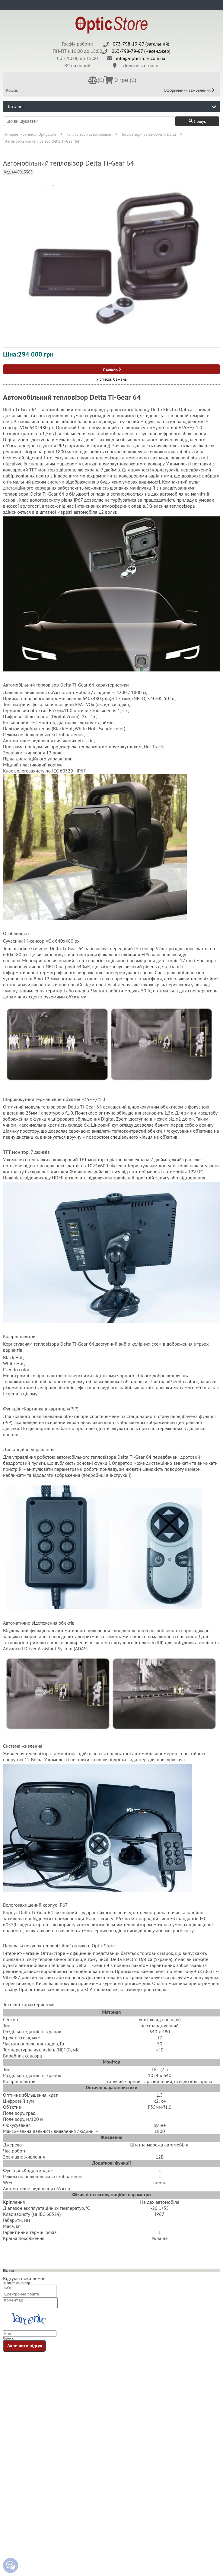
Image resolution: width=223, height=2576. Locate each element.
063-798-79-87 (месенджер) (141, 51)
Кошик (12, 90)
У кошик (112, 369)
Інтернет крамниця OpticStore (30, 134)
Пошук (197, 121)
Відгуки (8, 2270)
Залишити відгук (24, 2347)
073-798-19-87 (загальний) (141, 44)
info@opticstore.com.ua (140, 58)
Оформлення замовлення (189, 90)
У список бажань (111, 379)
